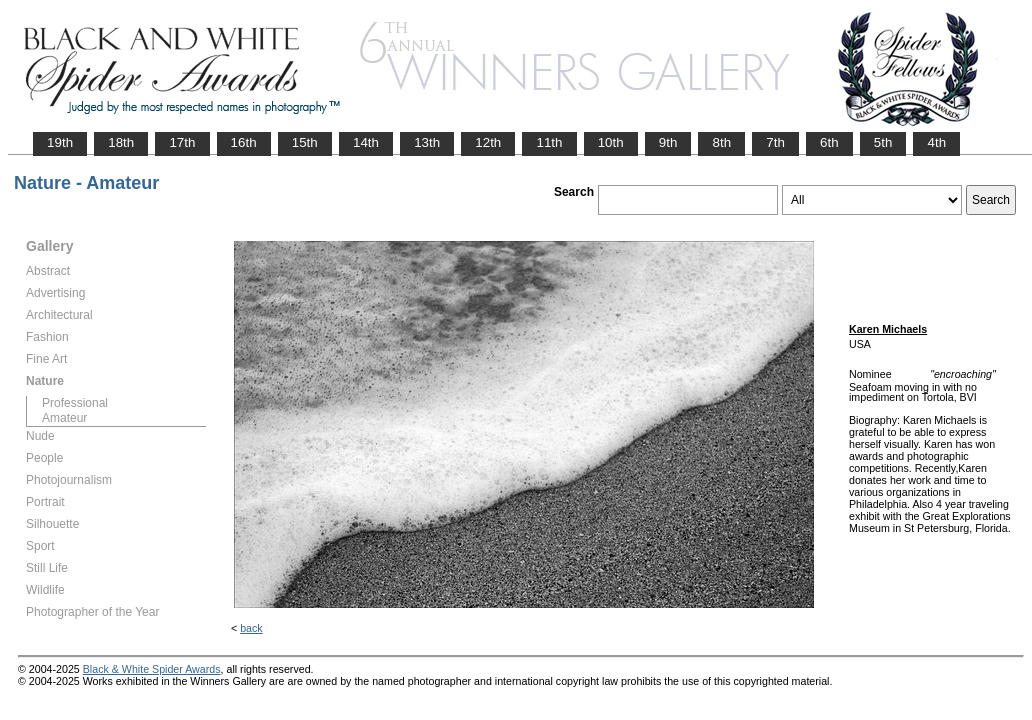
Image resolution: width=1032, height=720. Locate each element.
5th (883, 142)
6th (829, 142)
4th (936, 142)
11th (549, 142)
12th (488, 142)
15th (305, 142)
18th (121, 142)
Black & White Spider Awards (152, 669)
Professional (75, 403)
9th (668, 142)
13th (427, 142)
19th (60, 142)
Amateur (64, 418)
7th (775, 142)
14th (366, 142)
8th (721, 142)
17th (182, 142)
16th (244, 142)
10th (611, 142)
